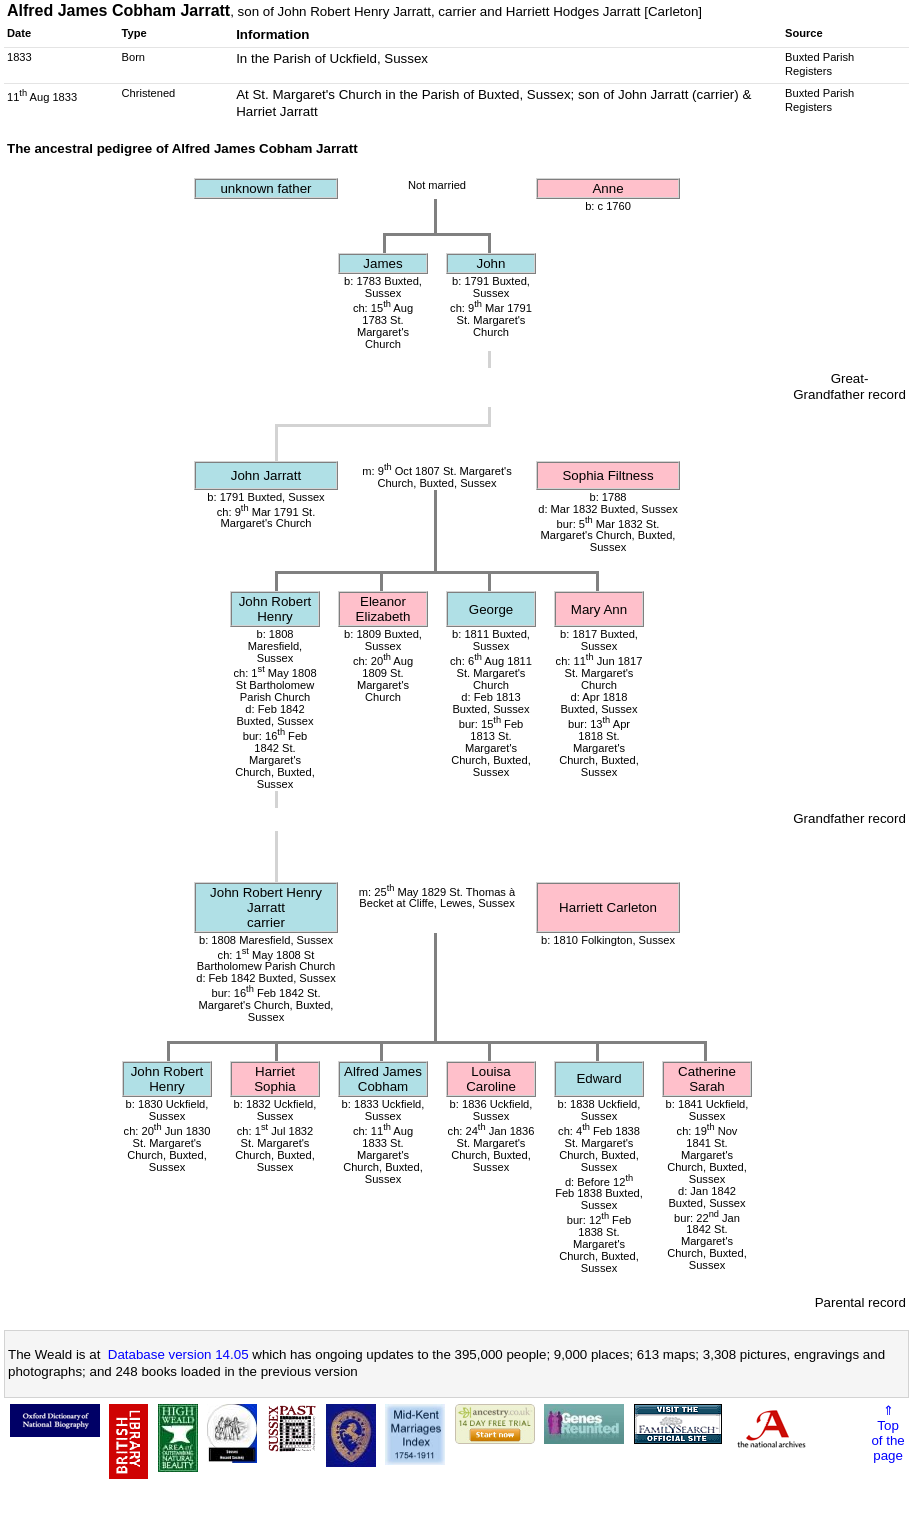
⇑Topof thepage (887, 1433)
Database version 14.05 (178, 1354)
